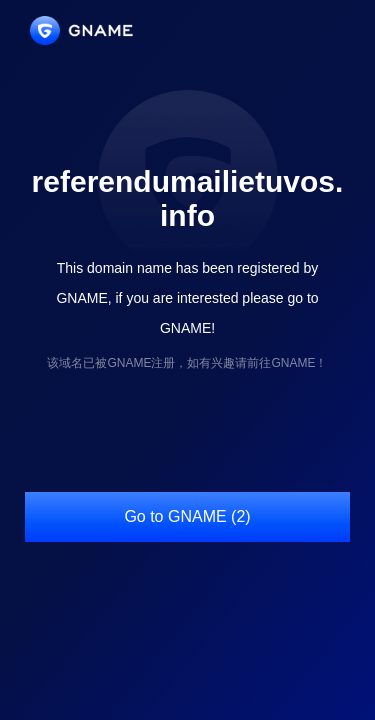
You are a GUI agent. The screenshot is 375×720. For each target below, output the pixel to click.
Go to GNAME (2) (187, 516)
